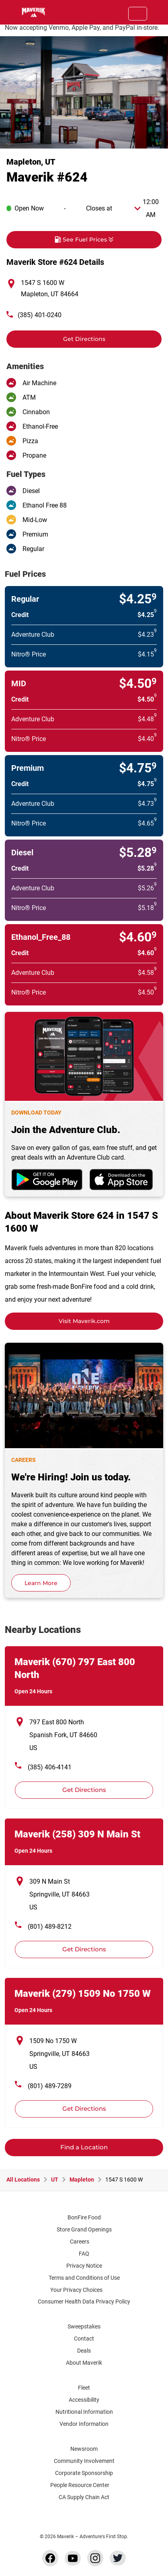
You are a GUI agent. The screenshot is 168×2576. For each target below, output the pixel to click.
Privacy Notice (84, 2265)
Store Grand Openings (84, 2229)
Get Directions (55, 336)
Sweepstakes (84, 2326)
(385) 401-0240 (39, 315)
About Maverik (84, 2362)
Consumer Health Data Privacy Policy (84, 2301)
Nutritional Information (84, 2412)
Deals (84, 2350)
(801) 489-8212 (50, 1926)
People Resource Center (83, 2485)
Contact (84, 2338)
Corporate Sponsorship (84, 2473)
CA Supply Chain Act (84, 2497)
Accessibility (84, 2399)
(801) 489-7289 (50, 2086)
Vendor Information (84, 2424)
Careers (83, 2241)
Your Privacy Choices (83, 2290)
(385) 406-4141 (50, 1767)
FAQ (84, 2253)
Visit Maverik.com (84, 1321)
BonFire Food (84, 2217)
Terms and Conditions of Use (84, 2278)
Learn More (41, 1583)
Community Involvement (84, 2461)
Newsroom (84, 2449)
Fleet (84, 2387)
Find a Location (84, 2147)
